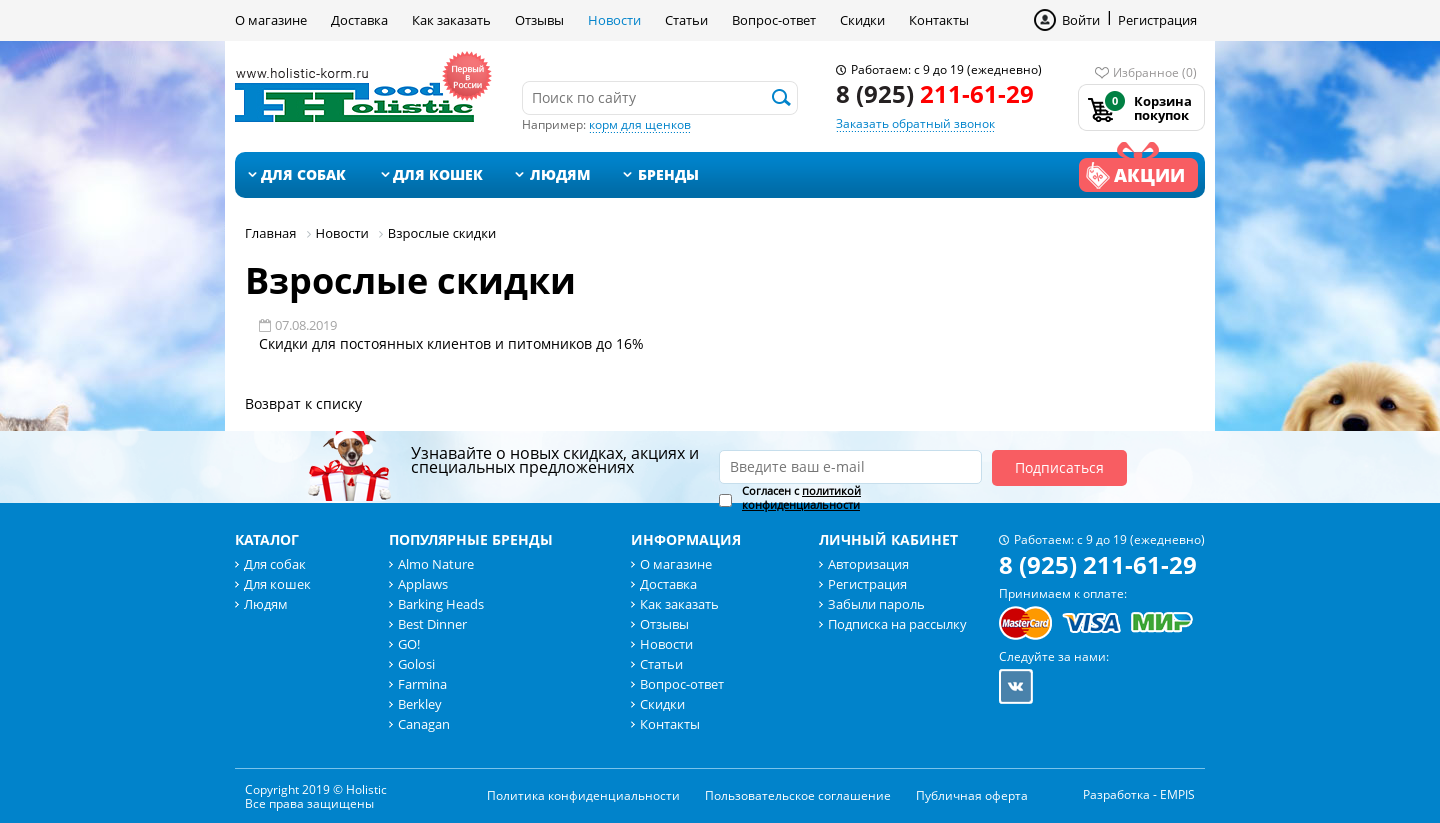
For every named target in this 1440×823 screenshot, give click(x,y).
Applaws (423, 584)
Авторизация (868, 564)
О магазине (271, 20)
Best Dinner (432, 624)
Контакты (939, 20)
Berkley (420, 704)
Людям (560, 174)
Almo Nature (436, 564)
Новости (614, 20)
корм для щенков (640, 124)
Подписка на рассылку (897, 624)
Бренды (668, 174)
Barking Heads (441, 604)
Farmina (422, 684)
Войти (1081, 20)
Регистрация (1157, 20)
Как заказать (451, 20)
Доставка (359, 20)
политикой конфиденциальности (801, 497)
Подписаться (1059, 467)
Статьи (686, 20)
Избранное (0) (1155, 72)
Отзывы (539, 20)
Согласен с (801, 498)
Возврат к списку (303, 403)
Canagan (424, 724)
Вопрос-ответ (774, 20)
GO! (409, 644)
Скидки (862, 20)
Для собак (303, 174)
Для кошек (438, 174)
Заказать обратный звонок (915, 123)
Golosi (416, 664)
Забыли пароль (876, 604)
